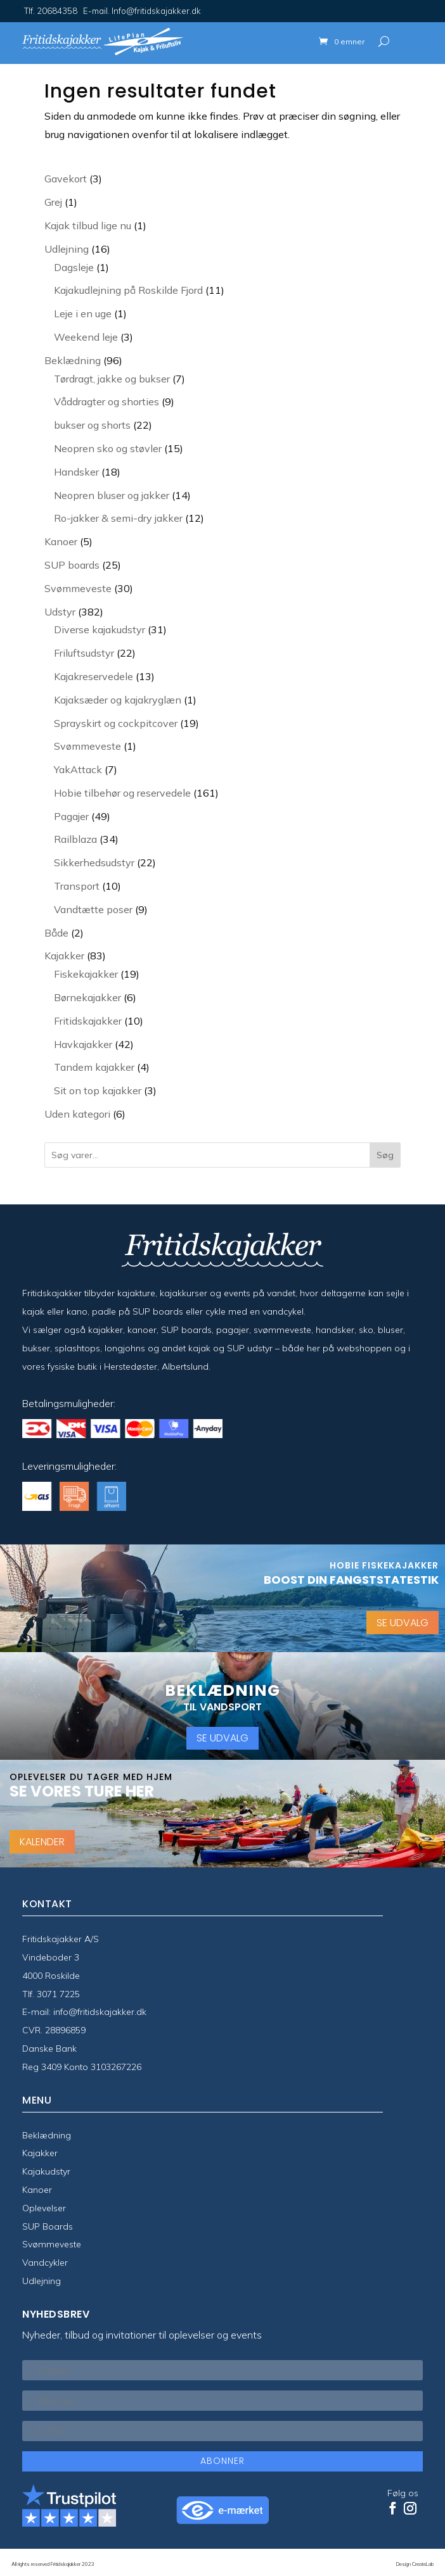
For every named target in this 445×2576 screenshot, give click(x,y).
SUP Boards (47, 2226)
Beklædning (46, 2135)
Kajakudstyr (46, 2171)
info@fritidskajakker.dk (99, 2011)
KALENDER (42, 1841)
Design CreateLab (415, 2564)
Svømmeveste (51, 2244)
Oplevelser (44, 2208)
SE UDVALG (403, 1622)
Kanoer (37, 2189)
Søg (385, 1155)
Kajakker (40, 2153)
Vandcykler (45, 2262)
